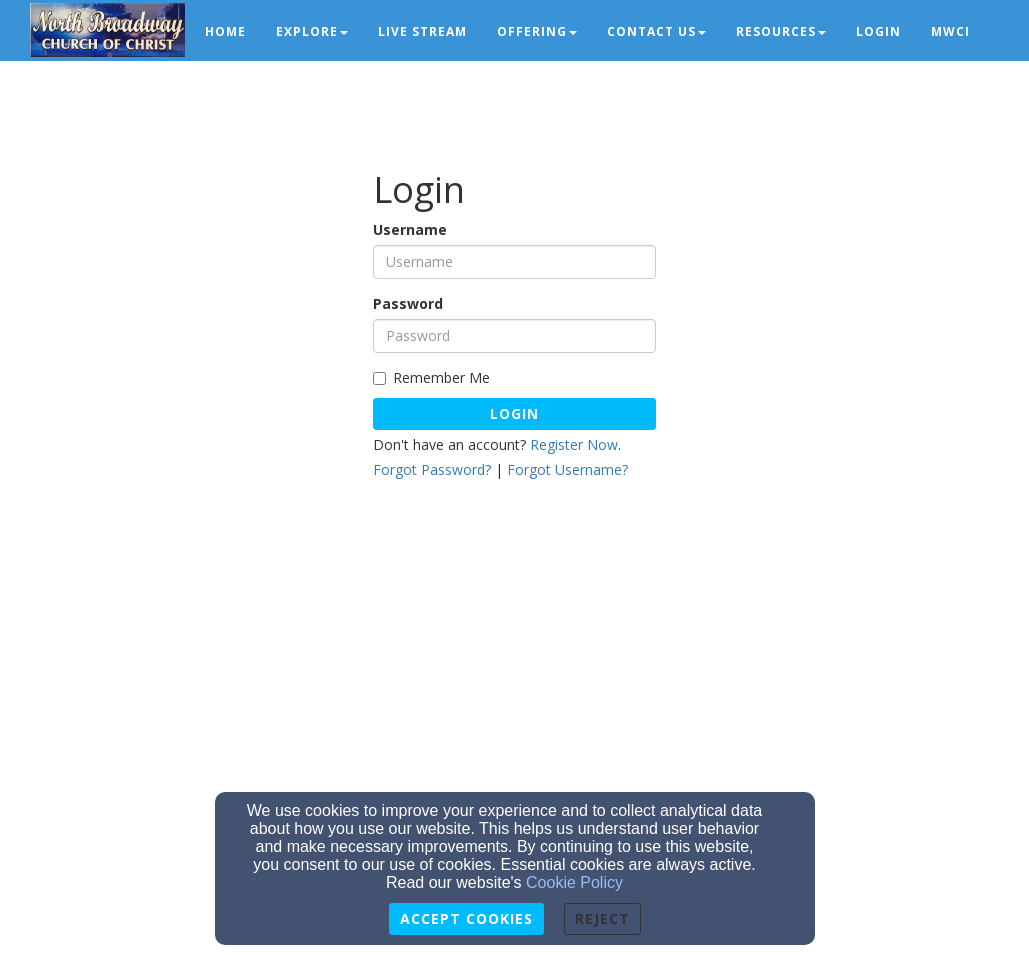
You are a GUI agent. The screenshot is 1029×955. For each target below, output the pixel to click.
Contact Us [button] (656, 31)
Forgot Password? (432, 469)
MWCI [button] (950, 31)
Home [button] (225, 31)
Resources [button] (781, 31)
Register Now (574, 444)
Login (514, 413)
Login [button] (878, 31)
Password (408, 303)
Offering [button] (537, 31)
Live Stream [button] (422, 31)
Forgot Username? (567, 469)
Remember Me (431, 377)
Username (410, 229)
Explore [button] (312, 31)
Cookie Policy (574, 882)
